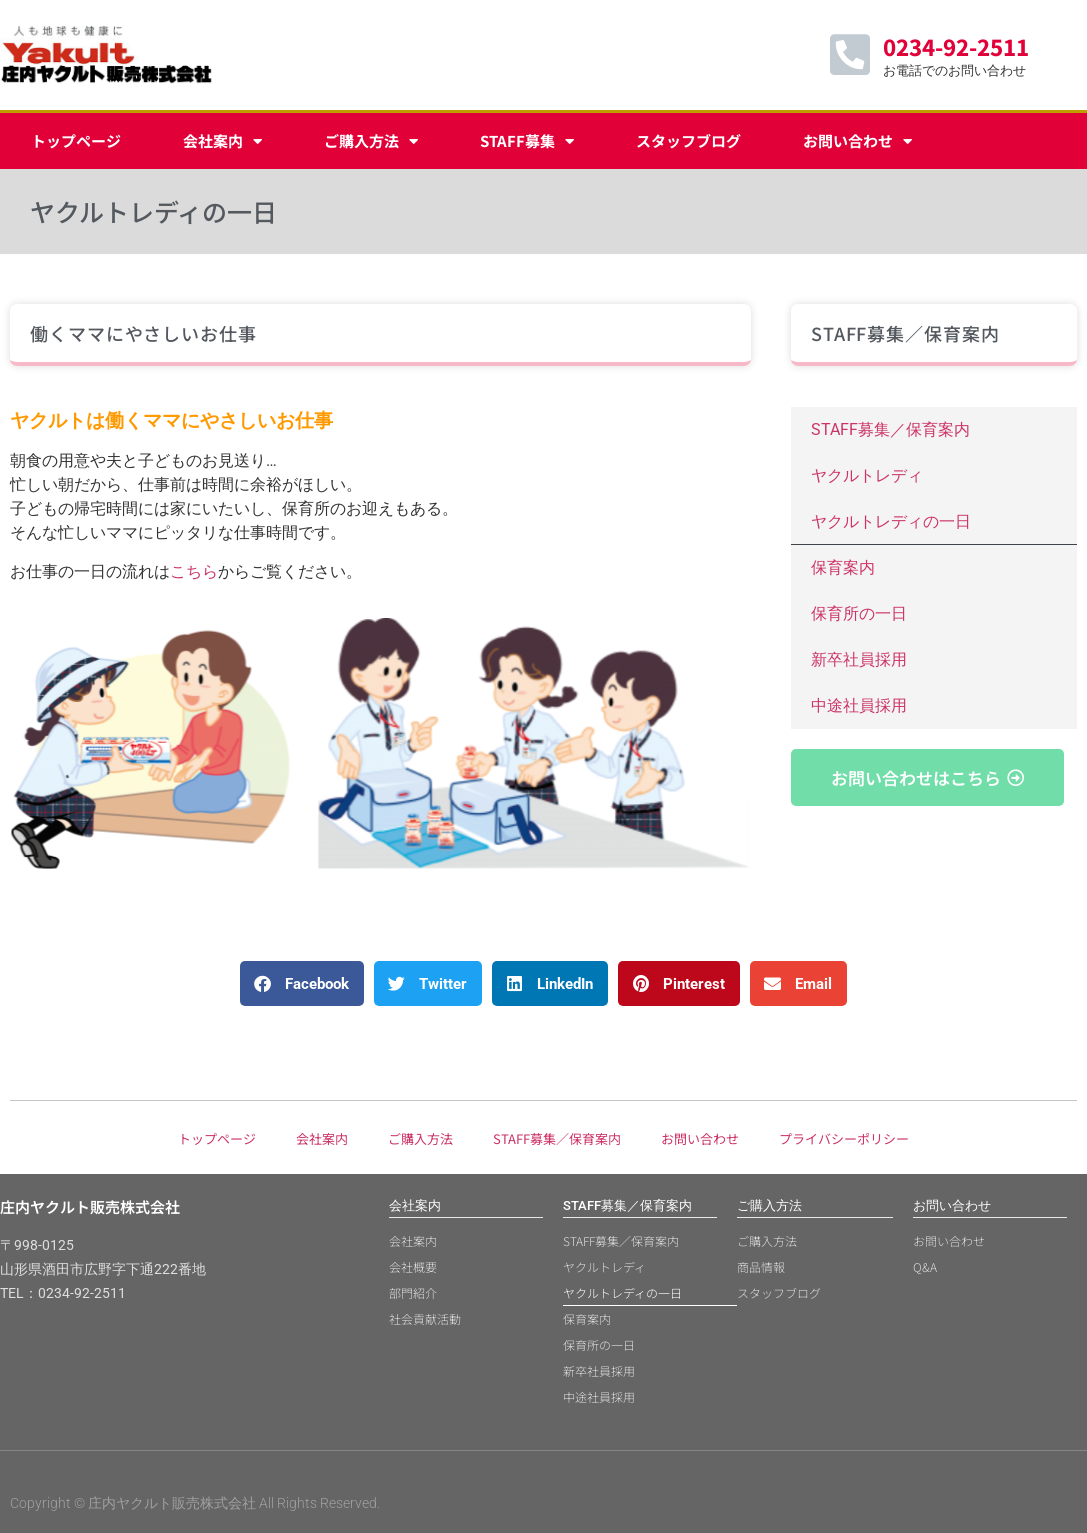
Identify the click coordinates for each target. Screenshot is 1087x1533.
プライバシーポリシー (844, 1138)
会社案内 (222, 141)
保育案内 (843, 567)
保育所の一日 (859, 613)
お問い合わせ (857, 141)
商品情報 (761, 1266)
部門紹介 (413, 1292)
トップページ (76, 140)
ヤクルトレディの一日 (891, 521)
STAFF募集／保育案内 (890, 429)
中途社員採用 (859, 705)
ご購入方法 (371, 141)
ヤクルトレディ (867, 475)
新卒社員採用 (859, 659)
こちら (194, 571)
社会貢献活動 (425, 1318)
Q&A (925, 1266)
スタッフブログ (688, 140)
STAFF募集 (527, 141)
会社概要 (413, 1266)
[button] (302, 983)
